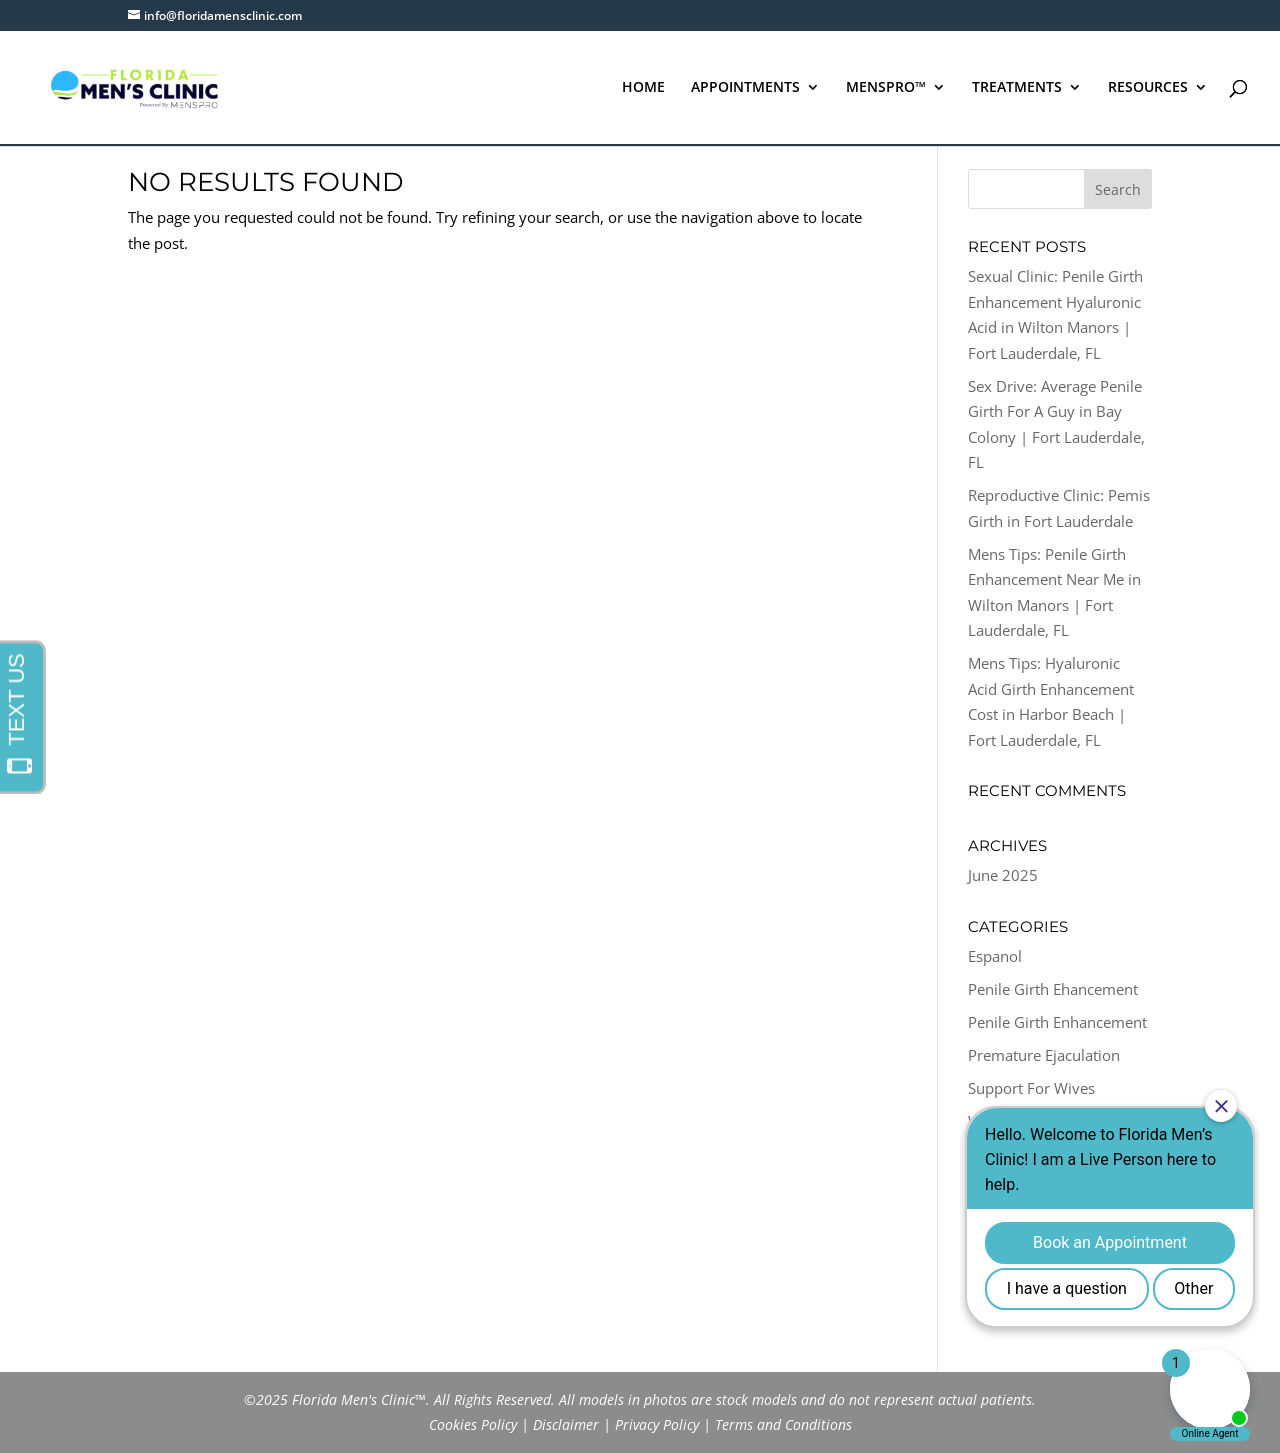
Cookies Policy (473, 1424)
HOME (643, 88)
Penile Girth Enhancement (1057, 1022)
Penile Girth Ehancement (1053, 989)
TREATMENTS (1017, 88)
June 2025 (1003, 875)
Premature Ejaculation (1044, 1055)
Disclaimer (566, 1424)
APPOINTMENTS (745, 88)
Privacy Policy (657, 1424)
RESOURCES (1148, 88)
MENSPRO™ (886, 88)
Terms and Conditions (783, 1424)
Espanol (995, 956)
